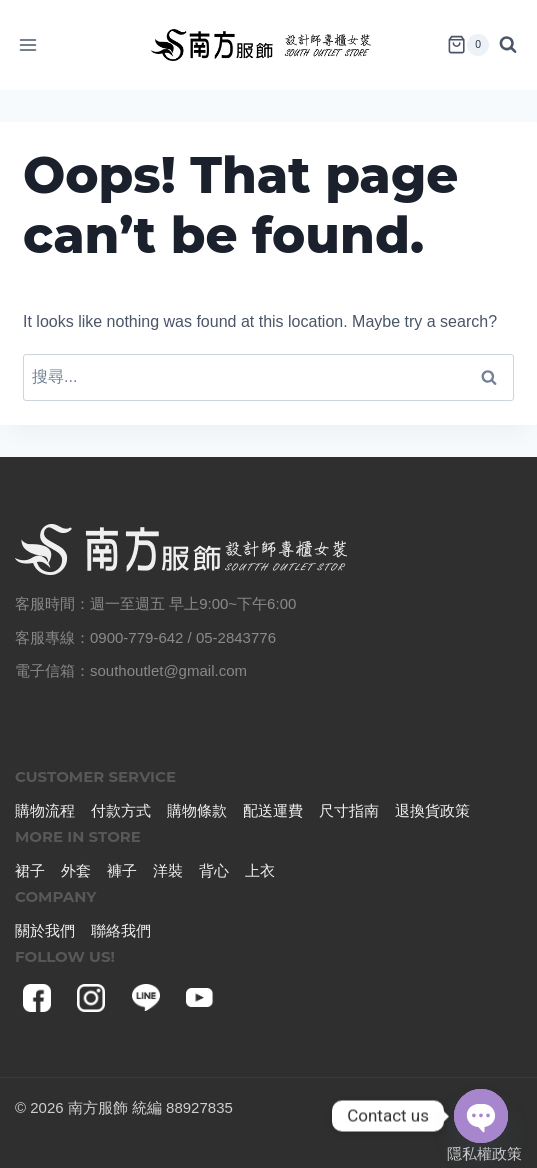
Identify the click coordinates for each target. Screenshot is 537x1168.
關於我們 (45, 930)
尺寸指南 (349, 810)
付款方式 (121, 810)
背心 (214, 870)
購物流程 (45, 810)
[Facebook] (37, 998)
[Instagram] (91, 998)
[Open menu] (28, 44)
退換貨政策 (432, 810)
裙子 (30, 870)
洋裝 (168, 870)
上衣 (260, 870)
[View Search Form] (513, 45)
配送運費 (273, 810)
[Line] (146, 998)
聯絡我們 (121, 930)
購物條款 (197, 810)
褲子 (122, 870)
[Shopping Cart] (468, 45)
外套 (76, 870)
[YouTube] (200, 998)
